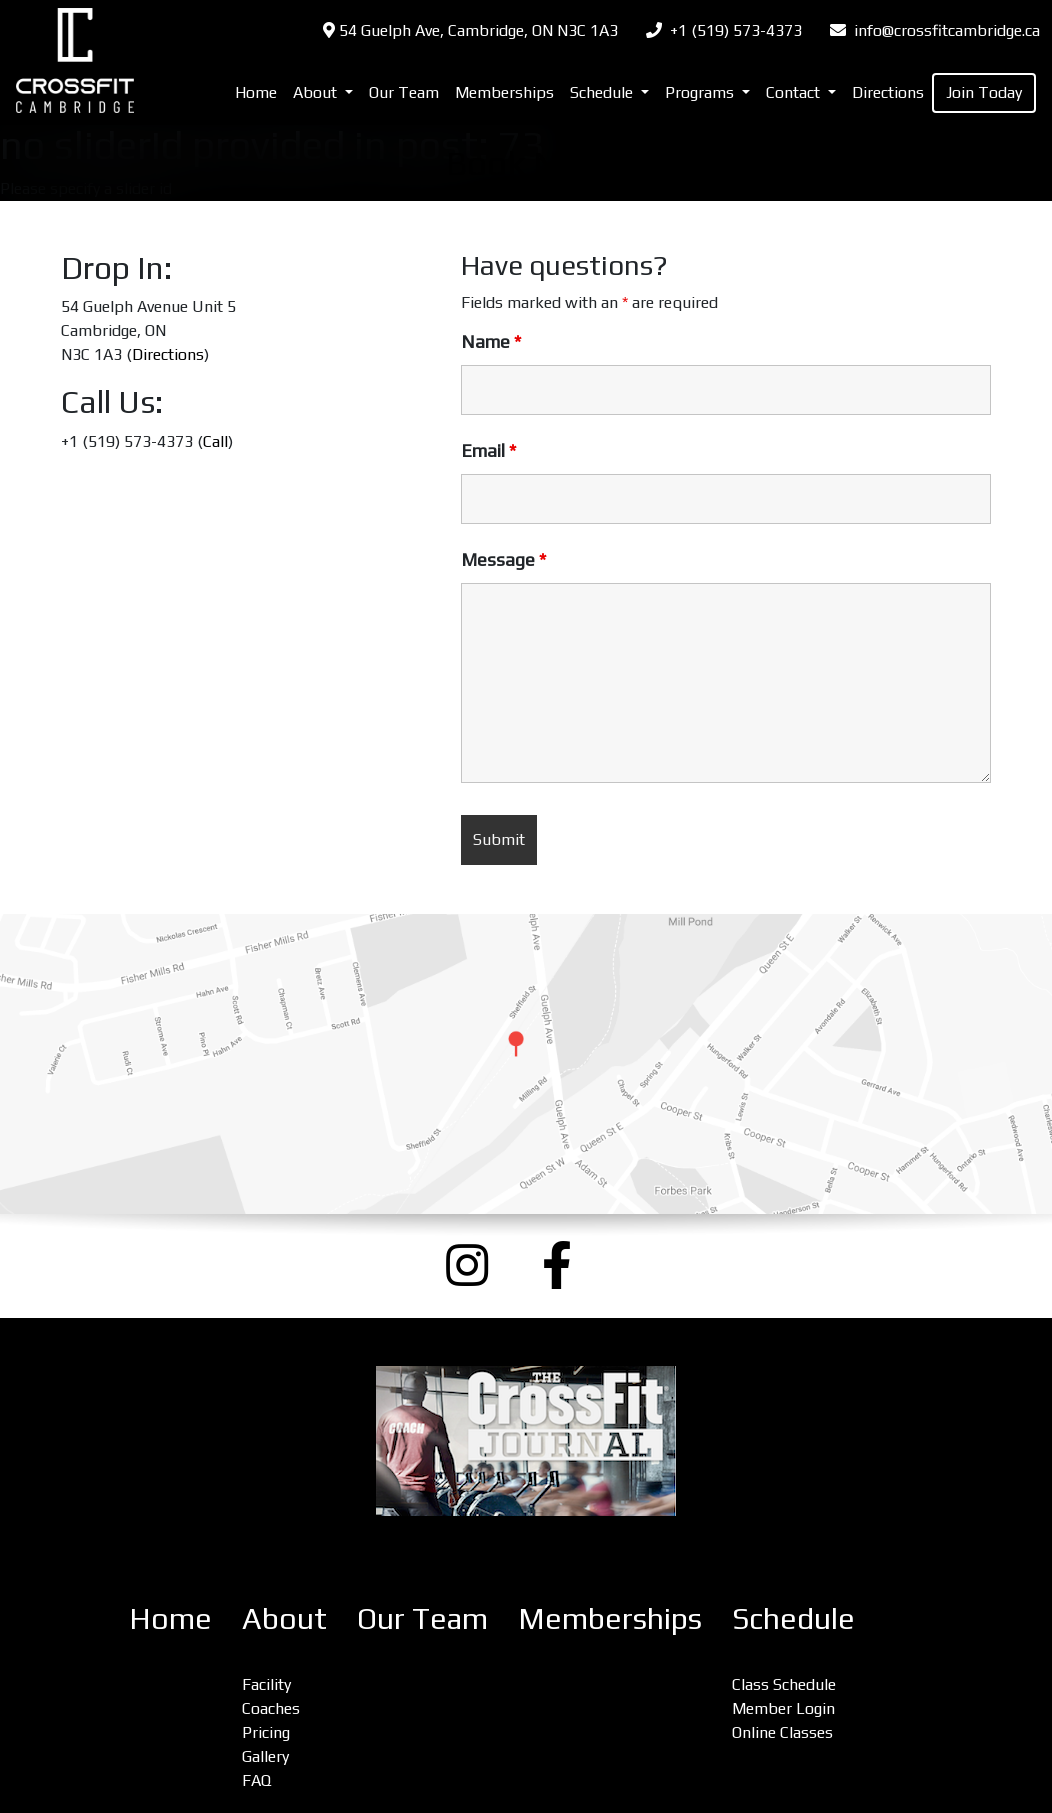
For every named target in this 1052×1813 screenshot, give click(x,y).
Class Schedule (784, 1684)
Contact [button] (795, 92)
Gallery (265, 1756)
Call (215, 441)
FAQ (256, 1780)
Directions (888, 92)
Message (503, 560)
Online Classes (782, 1732)
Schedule (793, 1618)
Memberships (504, 92)
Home (256, 92)
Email (488, 451)
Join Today (984, 92)
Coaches (271, 1708)
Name (491, 342)
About (284, 1618)
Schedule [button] (603, 92)
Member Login (783, 1708)
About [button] (317, 92)
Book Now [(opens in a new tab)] (526, 162)
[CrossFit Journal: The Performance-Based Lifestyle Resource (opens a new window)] (526, 1441)
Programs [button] (701, 92)
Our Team (404, 92)
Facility (266, 1684)
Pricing (266, 1732)
